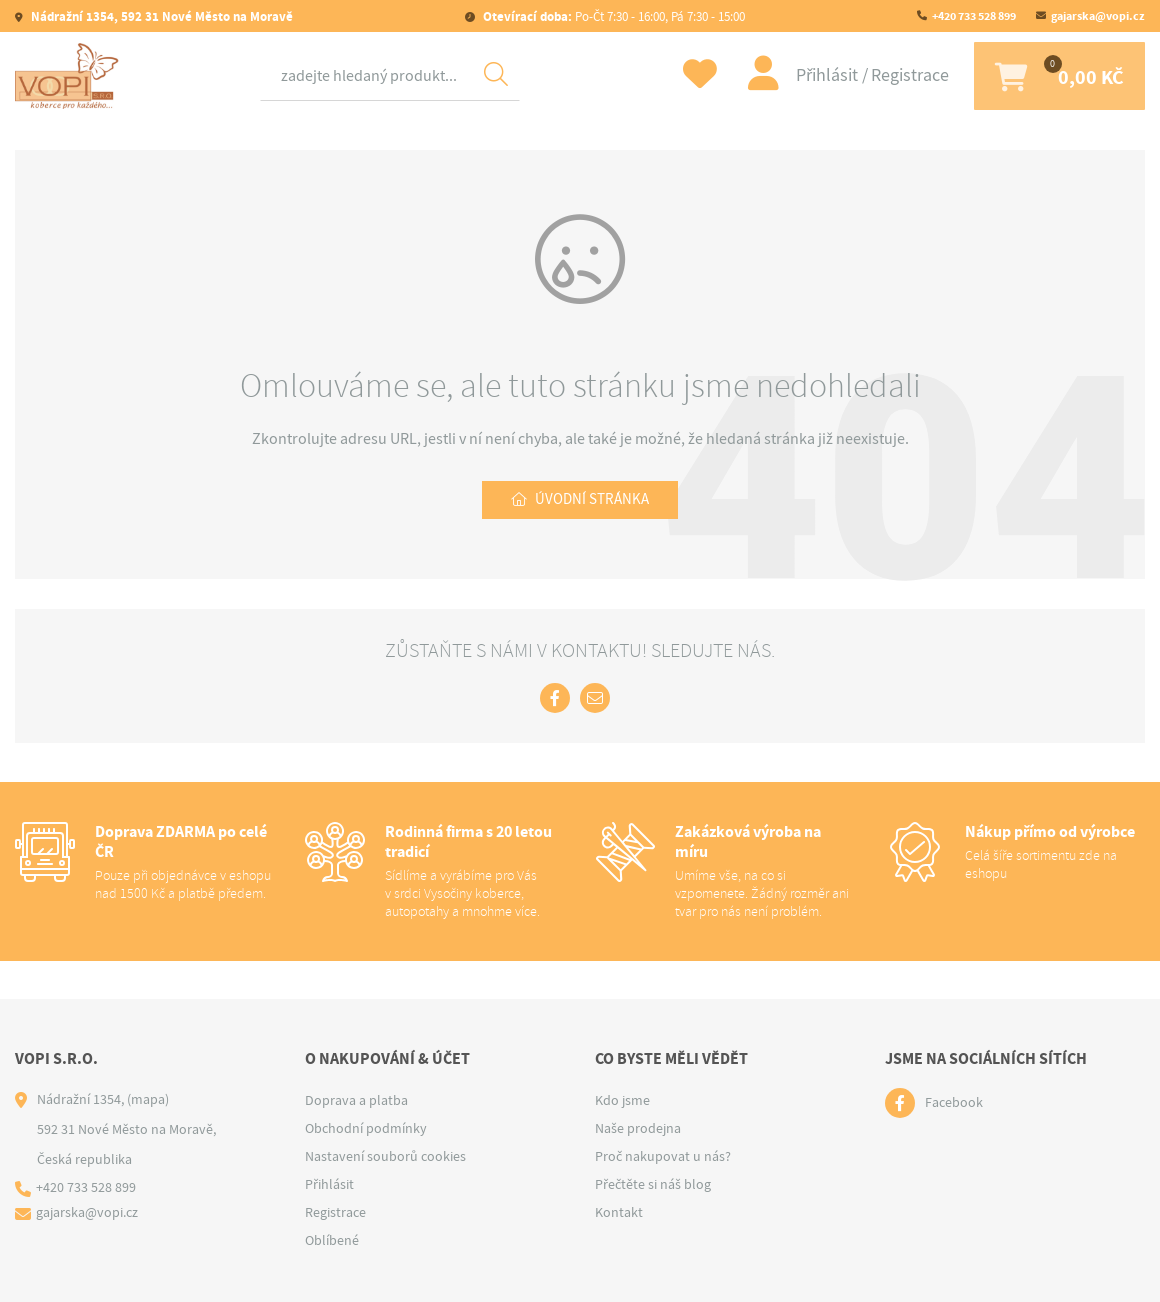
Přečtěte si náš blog (653, 1184)
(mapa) (148, 1099)
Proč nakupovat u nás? (663, 1156)
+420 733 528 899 (974, 16)
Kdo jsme (622, 1100)
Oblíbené (332, 1240)
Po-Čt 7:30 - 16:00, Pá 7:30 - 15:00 (612, 16)
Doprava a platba (356, 1100)
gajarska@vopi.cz (1098, 16)
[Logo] (70, 77)
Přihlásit (815, 76)
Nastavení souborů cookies (385, 1156)
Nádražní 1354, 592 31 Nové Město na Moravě (160, 16)
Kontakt (619, 1212)
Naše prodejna (638, 1128)
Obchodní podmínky (366, 1128)
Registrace (896, 76)
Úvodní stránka (592, 503)
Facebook (954, 1103)
